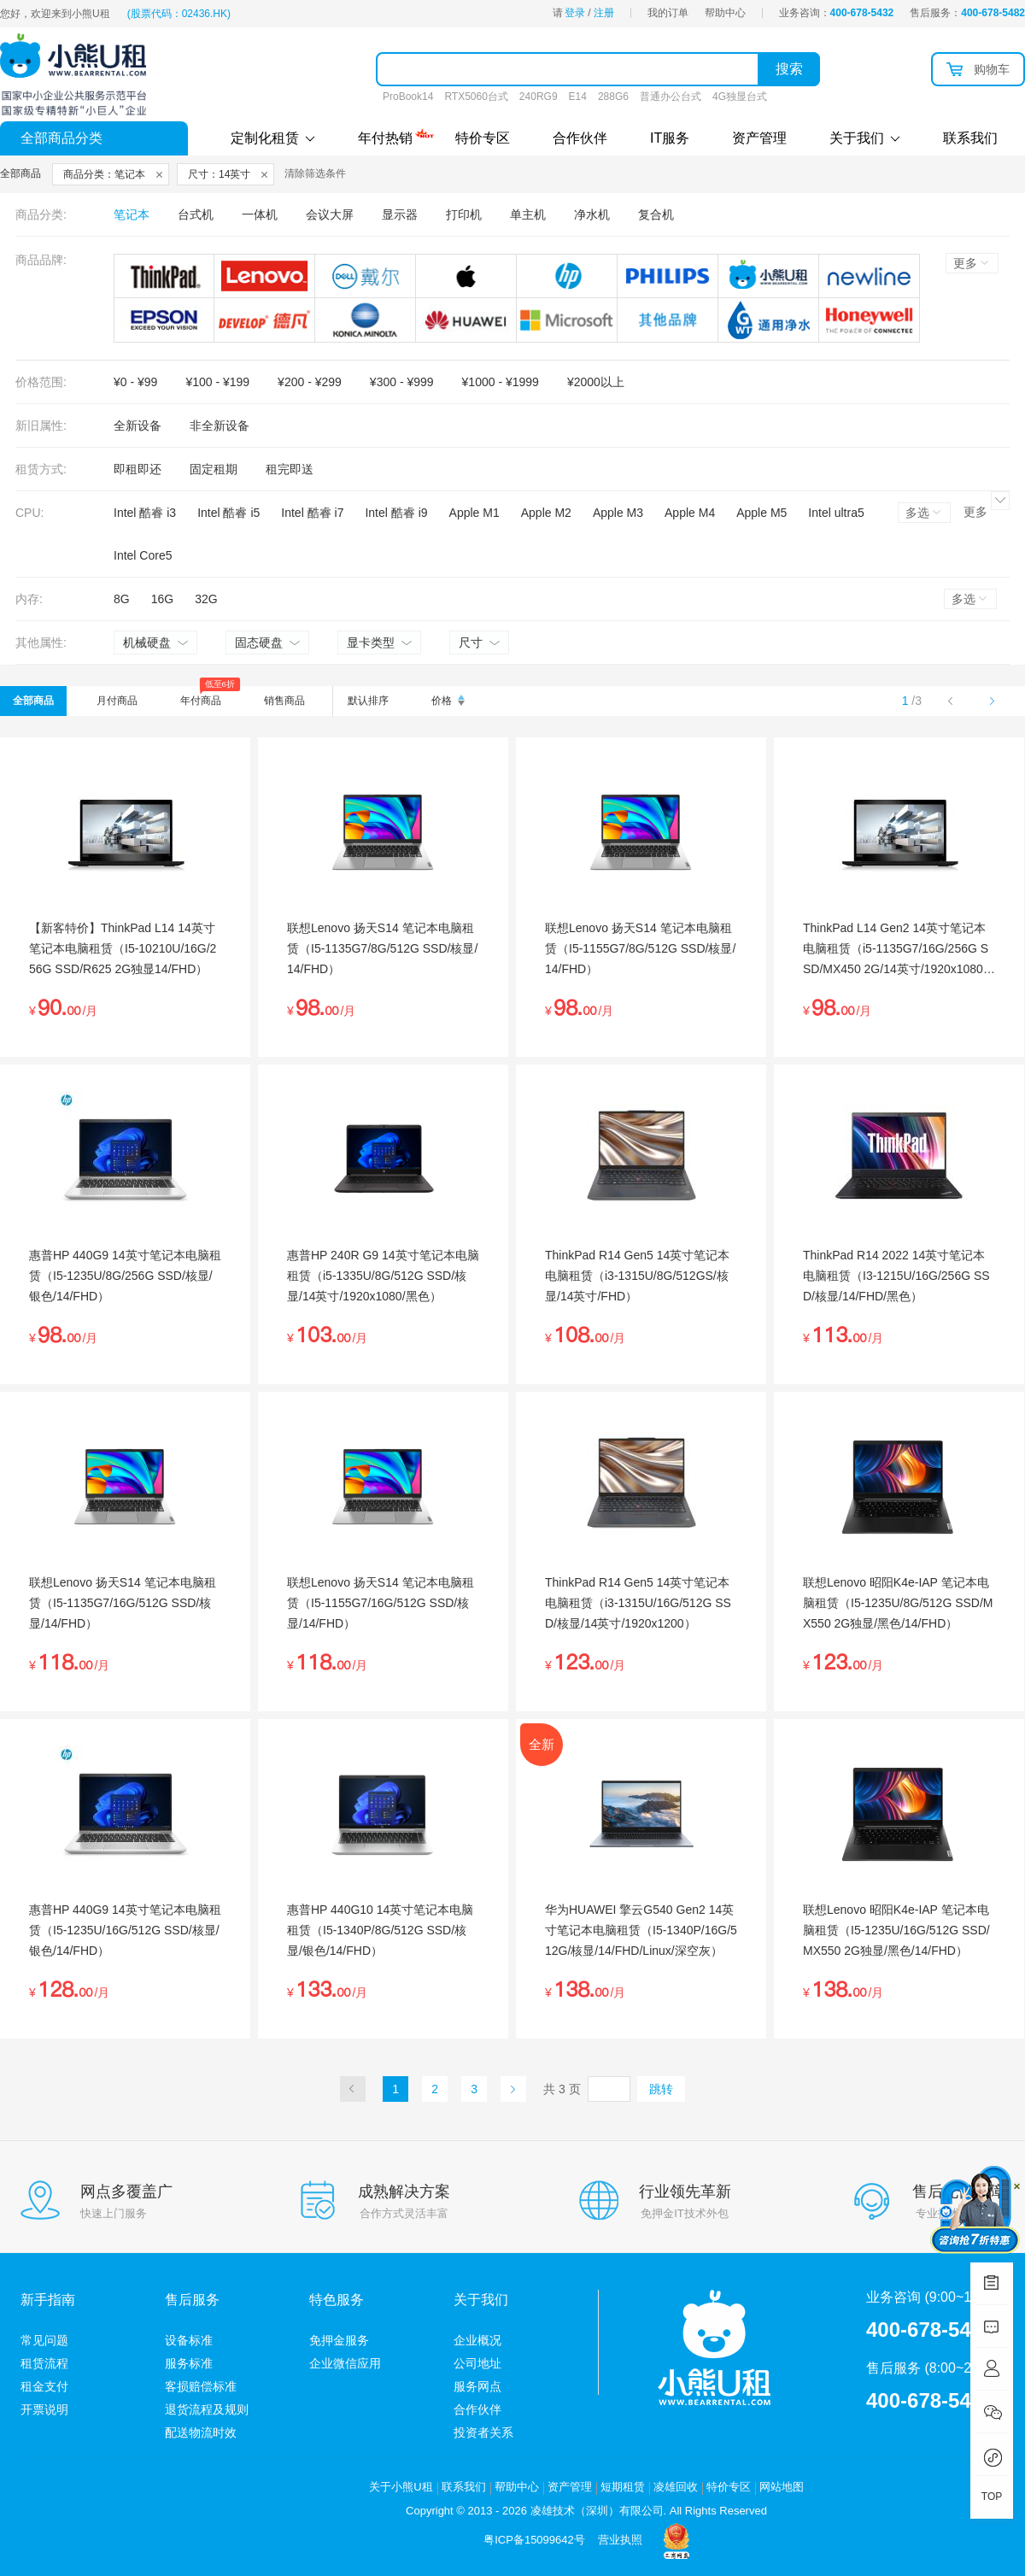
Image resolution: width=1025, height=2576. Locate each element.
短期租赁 (622, 2486)
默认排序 (368, 701)
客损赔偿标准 (201, 2386)
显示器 (400, 214)
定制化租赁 (273, 138)
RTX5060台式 (475, 97)
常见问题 (44, 2340)
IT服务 (669, 138)
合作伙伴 (580, 138)
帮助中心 (725, 13)
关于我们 (864, 138)
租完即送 (289, 469)
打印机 (464, 214)
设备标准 (189, 2340)
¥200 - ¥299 (310, 382)
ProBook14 (408, 97)
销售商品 (284, 701)
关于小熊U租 (400, 2486)
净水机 (592, 214)
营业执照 (620, 2539)
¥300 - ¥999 (402, 382)
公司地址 (477, 2363)
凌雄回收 (675, 2486)
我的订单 (667, 13)
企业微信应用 (345, 2363)
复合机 (656, 214)
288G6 (613, 97)
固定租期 (213, 469)
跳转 (661, 2089)
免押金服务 (339, 2340)
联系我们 (970, 138)
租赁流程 (44, 2363)
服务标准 (189, 2363)
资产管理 (759, 138)
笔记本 (131, 214)
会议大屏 (330, 214)
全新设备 (137, 425)
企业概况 (477, 2340)
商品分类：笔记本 (104, 174)
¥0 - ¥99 (135, 382)
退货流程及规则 (207, 2409)
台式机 (196, 214)
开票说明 (44, 2409)
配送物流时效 (201, 2432)
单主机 (528, 214)
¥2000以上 (595, 382)
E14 (578, 97)
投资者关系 (483, 2432)
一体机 (260, 214)
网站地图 (781, 2486)
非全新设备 (219, 425)
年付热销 (385, 135)
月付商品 (117, 701)
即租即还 (137, 469)
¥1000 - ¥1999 (500, 382)
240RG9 (538, 97)
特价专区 (482, 138)
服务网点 (477, 2386)
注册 (604, 13)
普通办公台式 (670, 97)
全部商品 (33, 701)
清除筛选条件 (315, 173)
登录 (575, 13)
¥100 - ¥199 (217, 382)
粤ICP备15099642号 (534, 2539)
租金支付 (44, 2386)
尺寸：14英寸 (219, 174)
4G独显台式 (739, 97)
